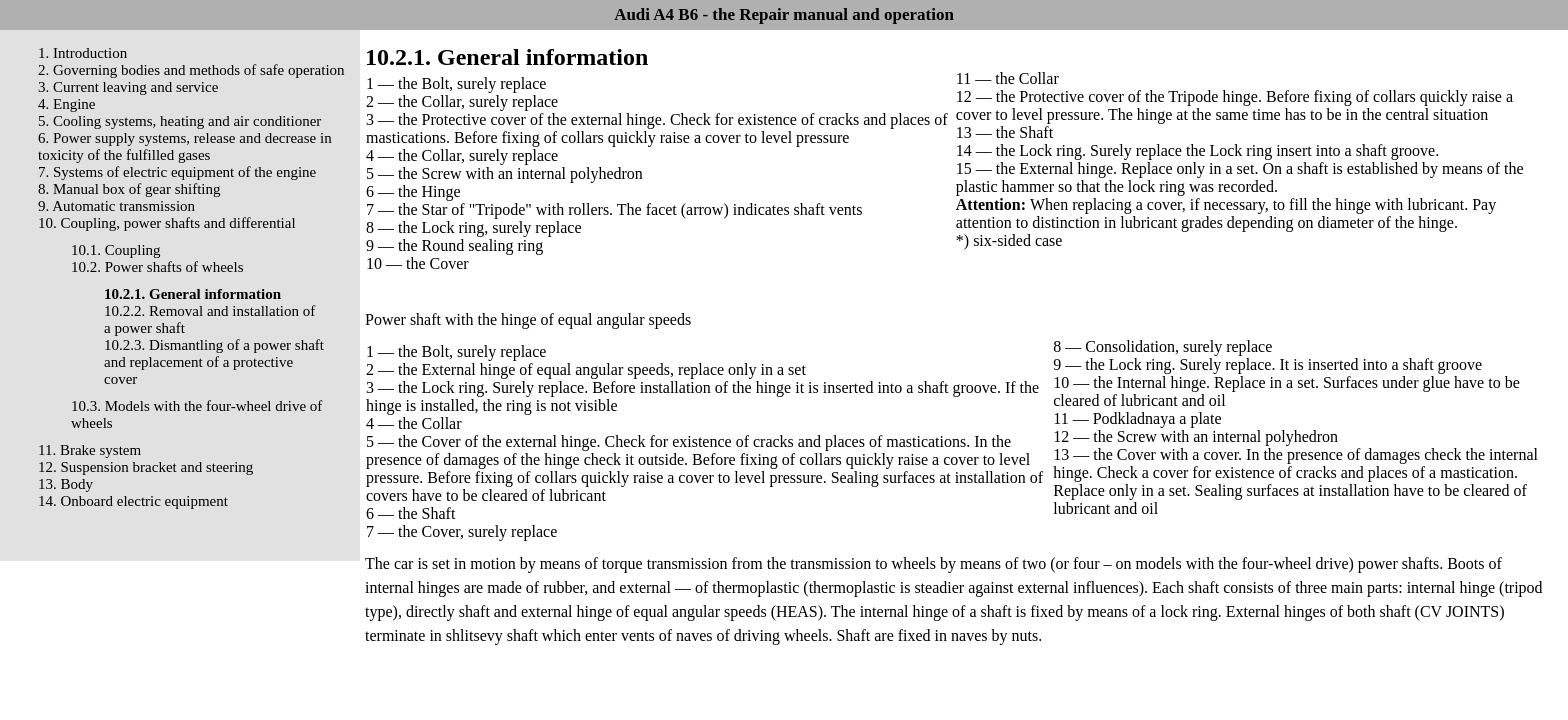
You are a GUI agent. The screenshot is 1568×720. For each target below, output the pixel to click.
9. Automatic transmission (116, 206)
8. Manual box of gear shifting (129, 189)
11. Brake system (89, 450)
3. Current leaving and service (128, 87)
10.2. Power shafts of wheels (157, 267)
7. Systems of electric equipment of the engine (177, 172)
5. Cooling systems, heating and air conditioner (179, 121)
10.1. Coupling (116, 250)
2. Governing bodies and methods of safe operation (191, 70)
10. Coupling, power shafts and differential (167, 223)
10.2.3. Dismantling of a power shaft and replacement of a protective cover (214, 362)
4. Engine (67, 104)
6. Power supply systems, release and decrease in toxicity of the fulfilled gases (185, 146)
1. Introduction (82, 53)
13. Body (65, 484)
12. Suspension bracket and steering (145, 467)
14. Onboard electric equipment (133, 501)
